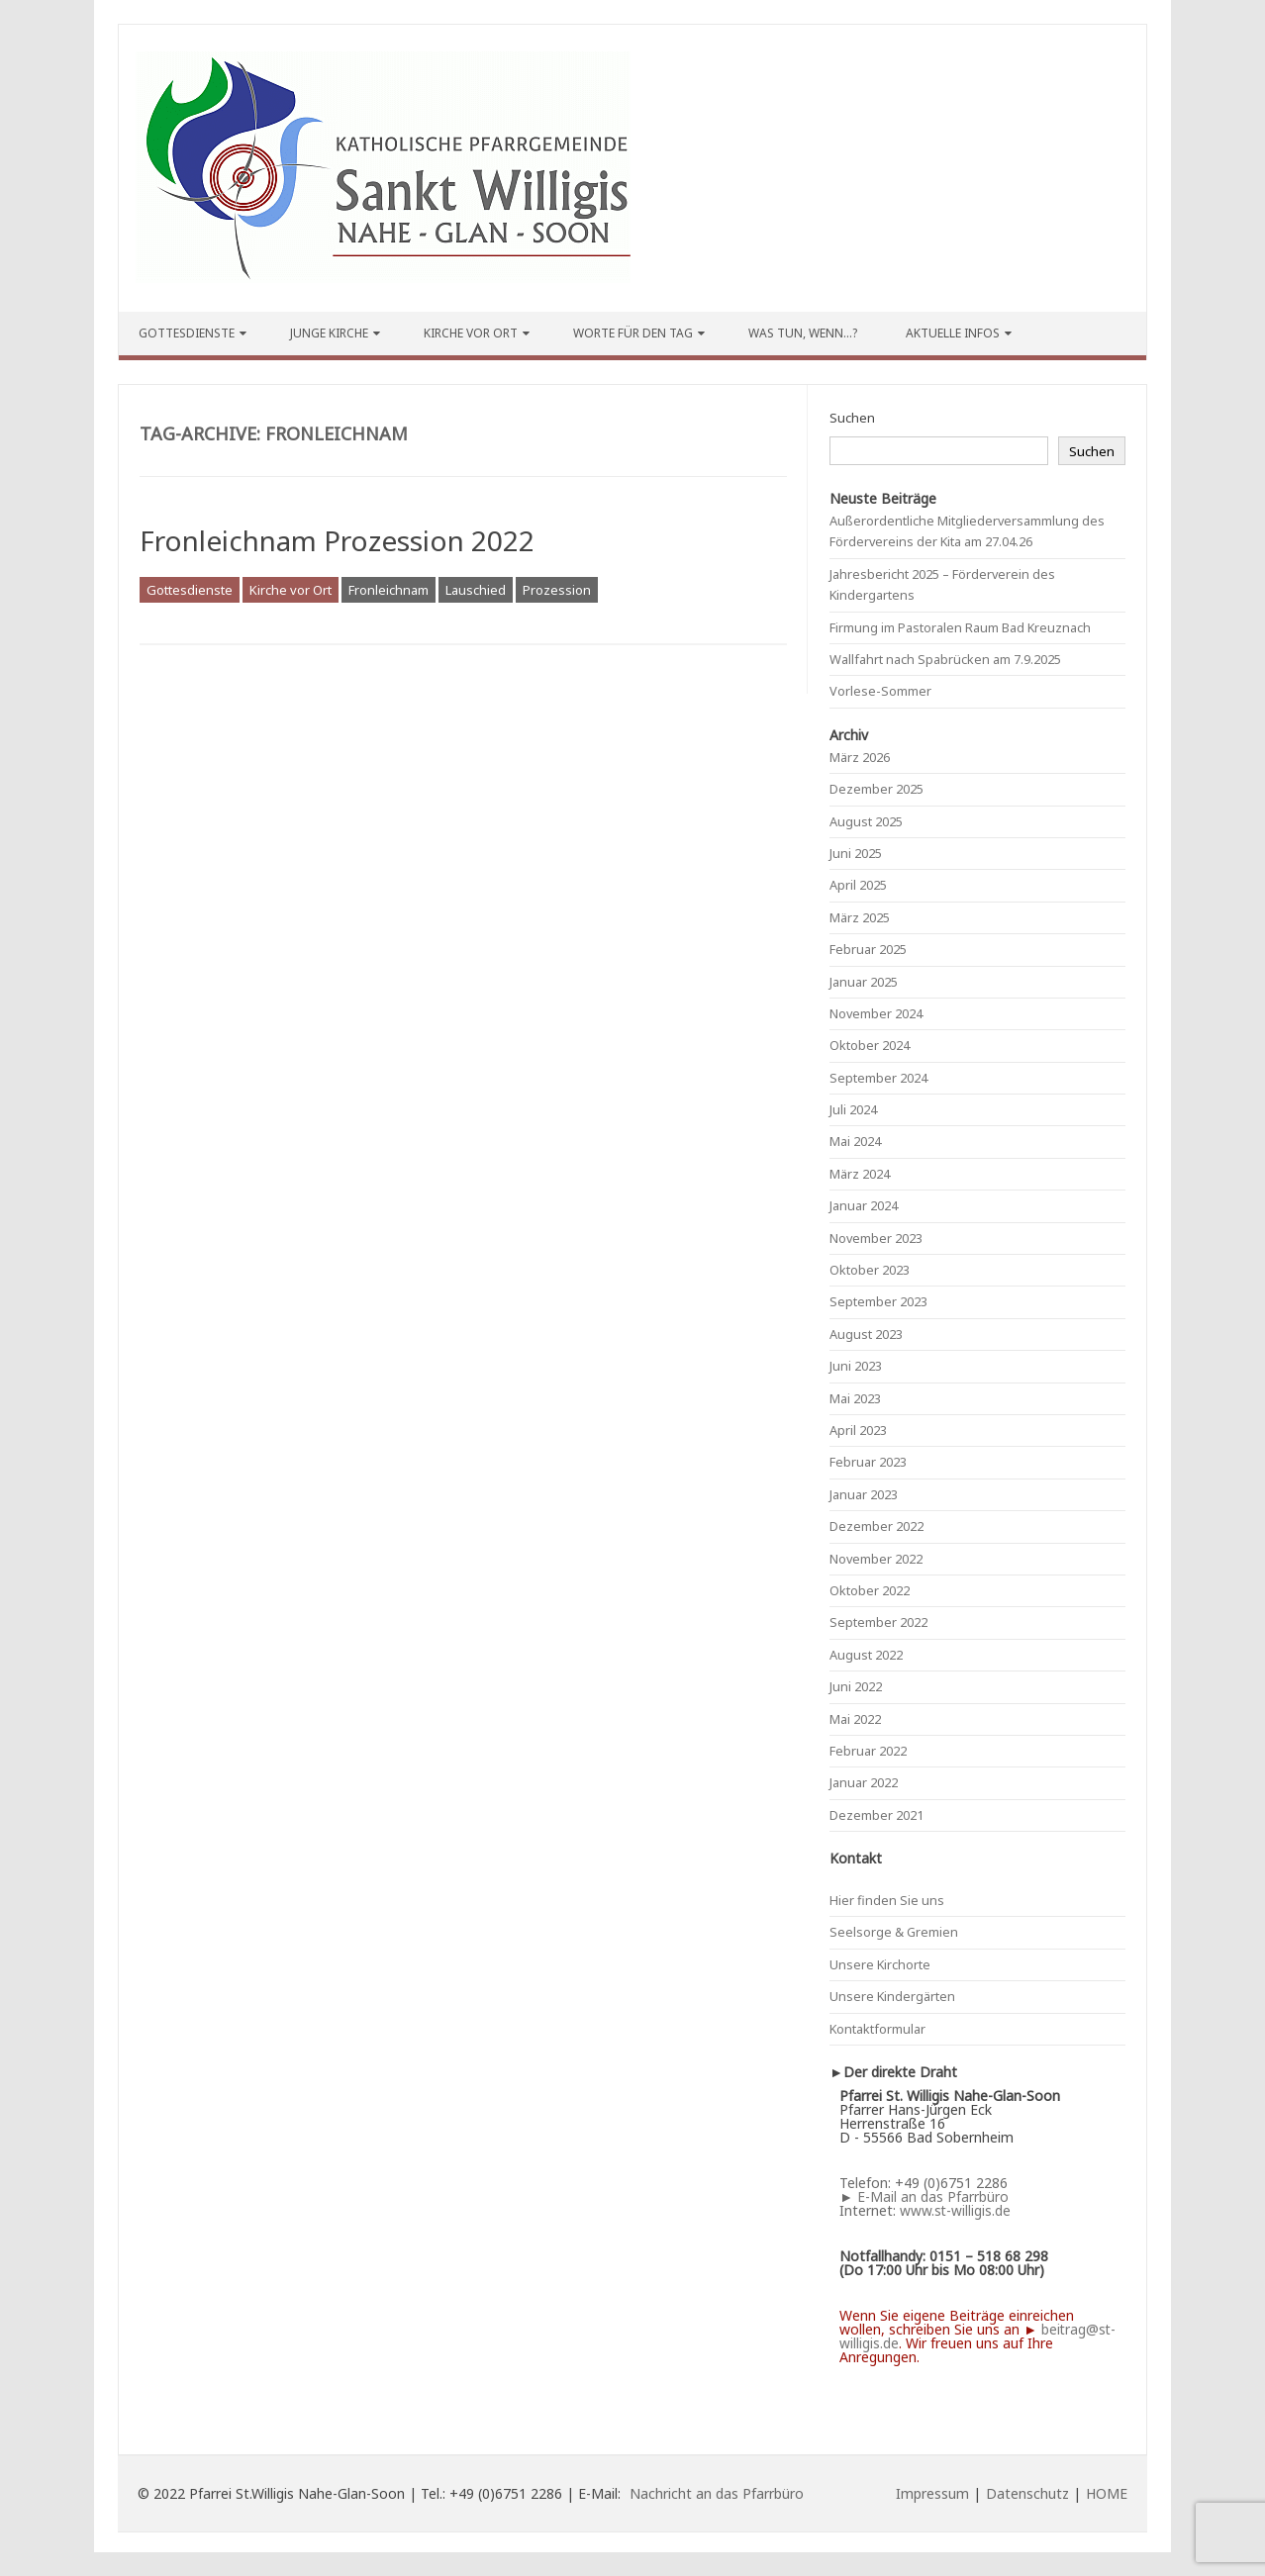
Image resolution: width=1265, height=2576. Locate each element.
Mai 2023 (855, 1398)
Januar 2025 (863, 982)
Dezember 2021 (876, 1815)
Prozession (557, 590)
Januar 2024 (863, 1205)
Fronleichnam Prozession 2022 (337, 540)
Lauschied (475, 590)
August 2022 (866, 1655)
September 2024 (878, 1078)
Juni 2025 (855, 853)
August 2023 (866, 1334)
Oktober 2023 (869, 1270)
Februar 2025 (868, 949)
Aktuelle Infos (953, 333)
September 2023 (878, 1301)
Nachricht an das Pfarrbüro (717, 2493)
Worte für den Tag (633, 333)
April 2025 (858, 885)
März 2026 (859, 757)
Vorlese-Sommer (880, 691)
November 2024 (876, 1013)
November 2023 (876, 1238)
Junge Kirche (329, 333)
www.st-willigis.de (955, 2210)
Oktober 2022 (869, 1590)
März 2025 (859, 917)
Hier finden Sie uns (886, 1900)
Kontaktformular (877, 2029)
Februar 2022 (868, 1751)
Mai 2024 (855, 1141)
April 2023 (858, 1430)
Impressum (932, 2493)
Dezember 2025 (876, 789)
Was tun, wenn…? (802, 333)
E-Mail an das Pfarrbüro (933, 2196)
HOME (1106, 2493)
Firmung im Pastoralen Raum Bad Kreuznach (960, 627)
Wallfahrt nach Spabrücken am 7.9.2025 (945, 659)
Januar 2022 (863, 1782)
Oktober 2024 (869, 1045)
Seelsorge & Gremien (893, 1932)
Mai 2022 (855, 1719)
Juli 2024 (853, 1109)
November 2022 (876, 1559)
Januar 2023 (863, 1494)
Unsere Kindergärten (892, 1996)
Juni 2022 (855, 1686)
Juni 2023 (855, 1366)
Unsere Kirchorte (879, 1964)
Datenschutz (1027, 2493)
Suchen (852, 418)
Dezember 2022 (876, 1526)
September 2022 (878, 1622)
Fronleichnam (388, 590)
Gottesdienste (187, 333)
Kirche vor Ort (471, 333)
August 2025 (866, 821)
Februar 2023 (868, 1462)
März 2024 (859, 1174)
